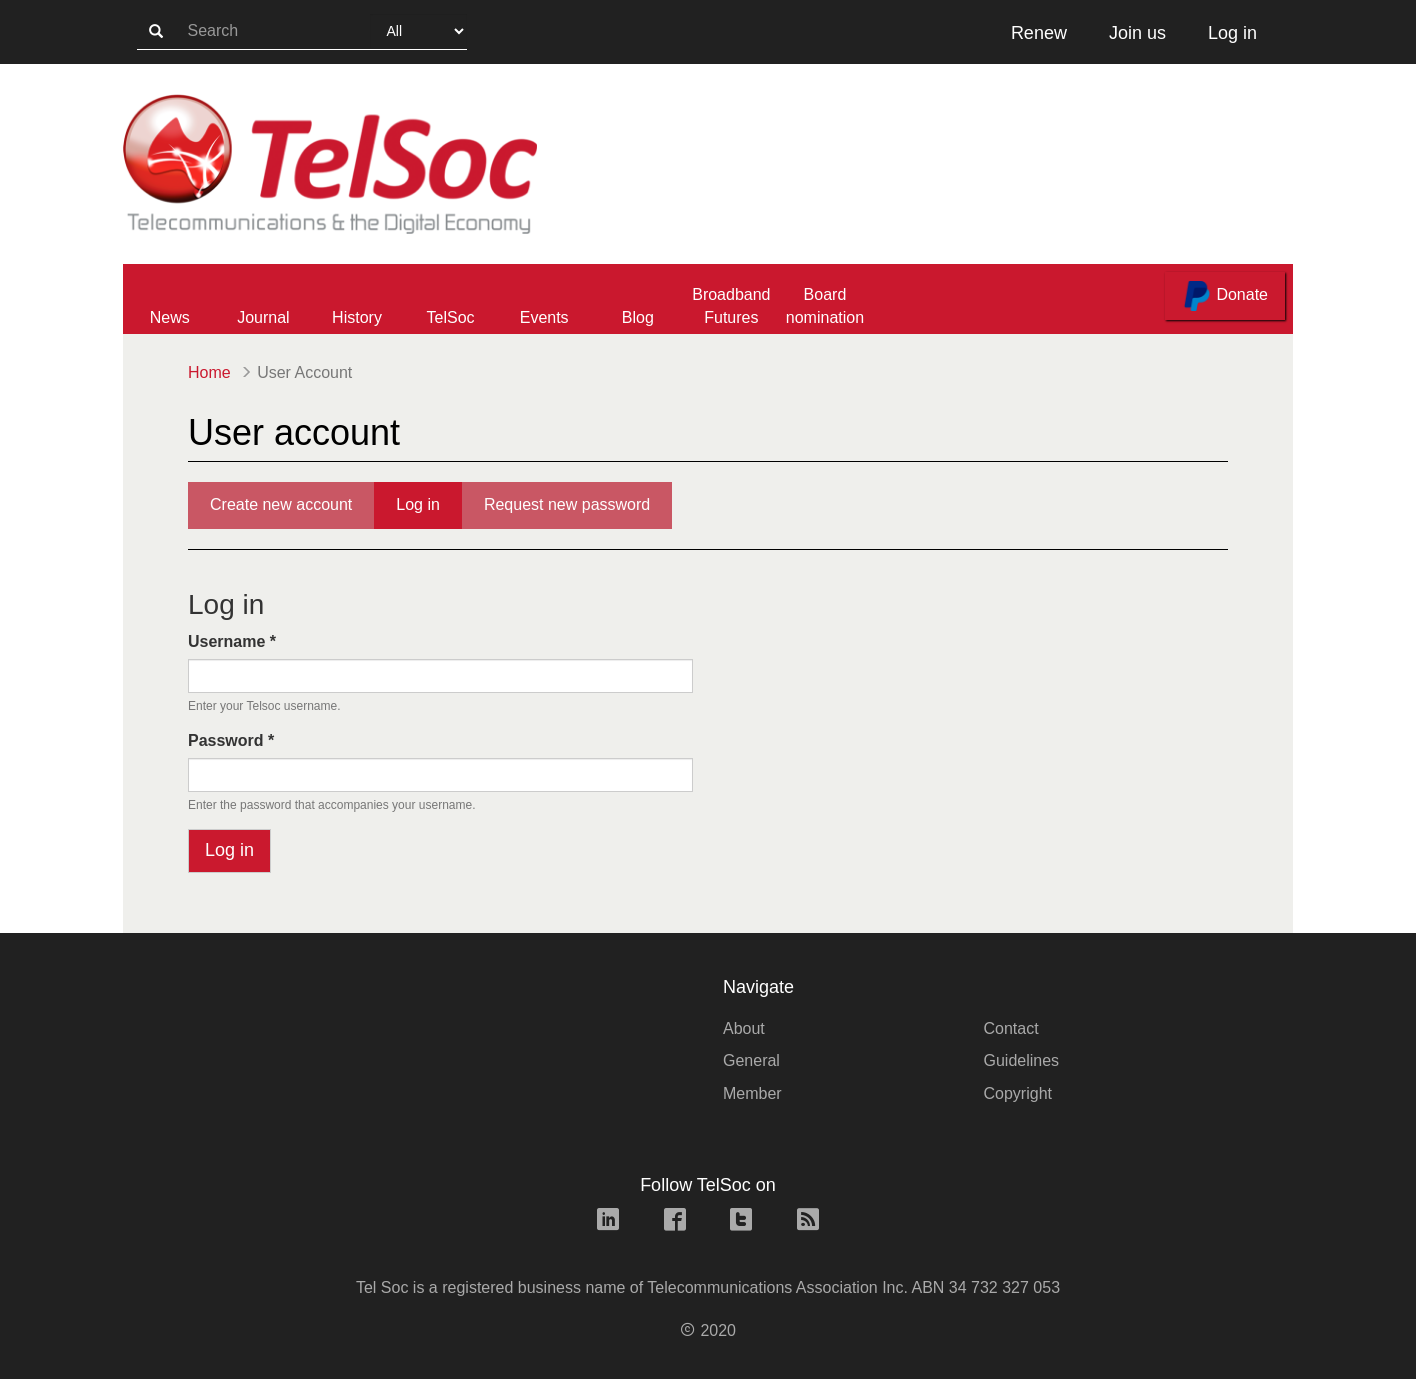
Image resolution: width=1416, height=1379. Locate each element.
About (744, 1028)
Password (231, 740)
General (751, 1060)
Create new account (281, 504)
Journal (263, 317)
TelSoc (451, 317)
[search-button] (156, 32)
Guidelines (1022, 1060)
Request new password (567, 504)
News (170, 317)
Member (752, 1093)
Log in (429, 511)
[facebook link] (675, 1221)
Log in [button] (1232, 33)
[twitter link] (741, 1221)
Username (232, 641)
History (357, 317)
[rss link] (808, 1221)
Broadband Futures (731, 306)
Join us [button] (1137, 33)
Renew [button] (1039, 33)
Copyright (1018, 1093)
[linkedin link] (608, 1221)
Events (544, 317)
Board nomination (825, 306)
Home (209, 372)
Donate (1225, 296)
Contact (1011, 1028)
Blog (638, 317)
